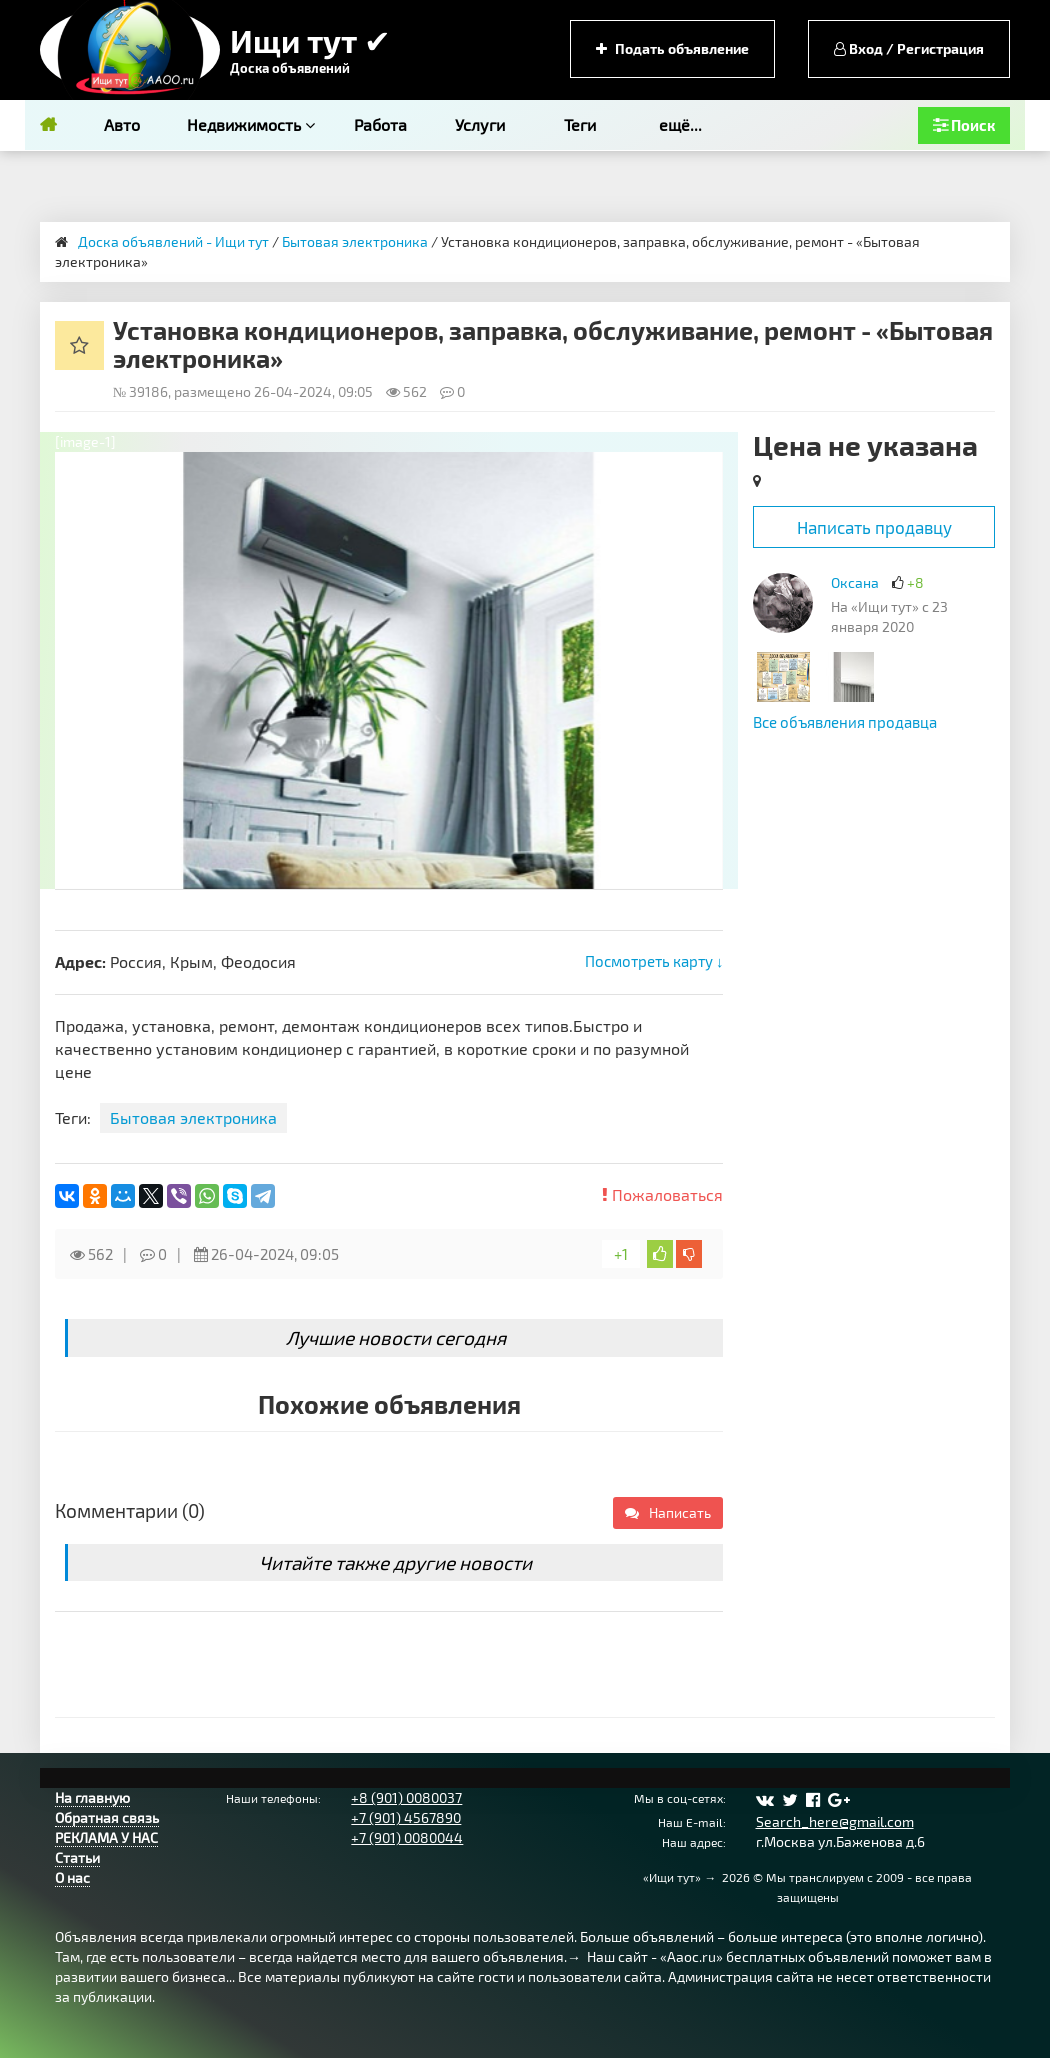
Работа (380, 124)
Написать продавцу (874, 527)
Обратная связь (107, 1817)
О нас (72, 1877)
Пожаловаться (662, 1194)
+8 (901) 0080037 (406, 1797)
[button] (705, 470)
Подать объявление (672, 48)
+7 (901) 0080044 (407, 1837)
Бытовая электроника (355, 241)
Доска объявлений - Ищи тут (173, 241)
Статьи (77, 1857)
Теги (580, 124)
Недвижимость (251, 124)
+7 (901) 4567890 (406, 1817)
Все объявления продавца (845, 722)
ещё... (680, 124)
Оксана (855, 582)
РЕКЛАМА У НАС (106, 1837)
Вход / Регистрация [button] (909, 48)
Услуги (480, 124)
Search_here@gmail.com (835, 1821)
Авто (122, 124)
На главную (92, 1797)
